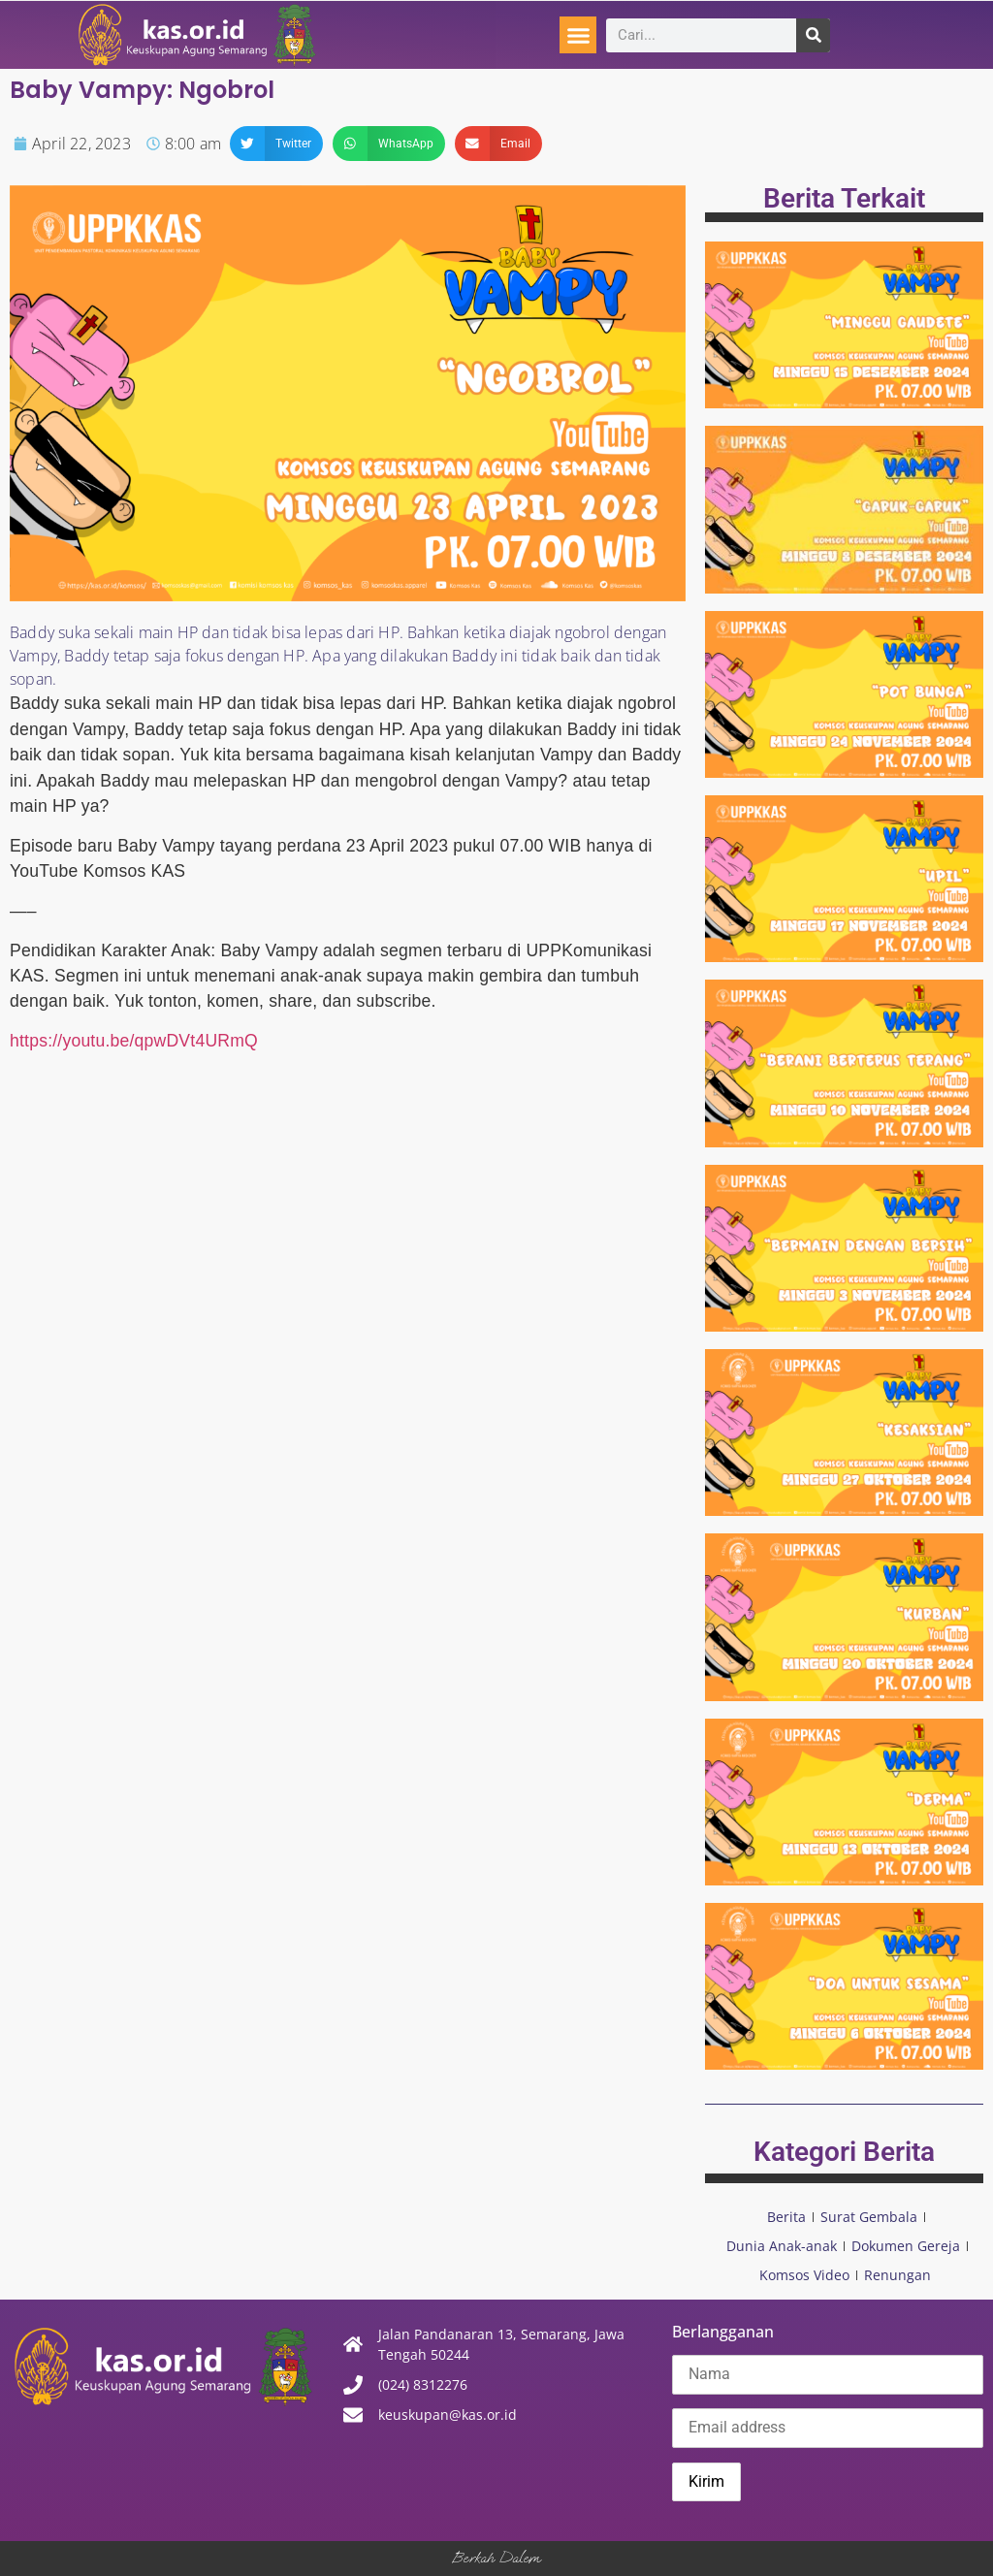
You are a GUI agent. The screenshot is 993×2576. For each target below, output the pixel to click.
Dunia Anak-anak (781, 2246)
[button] (578, 34)
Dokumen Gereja (905, 2246)
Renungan (897, 2275)
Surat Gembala (868, 2216)
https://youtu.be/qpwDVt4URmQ (134, 1040)
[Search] (813, 35)
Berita (786, 2216)
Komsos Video (804, 2275)
